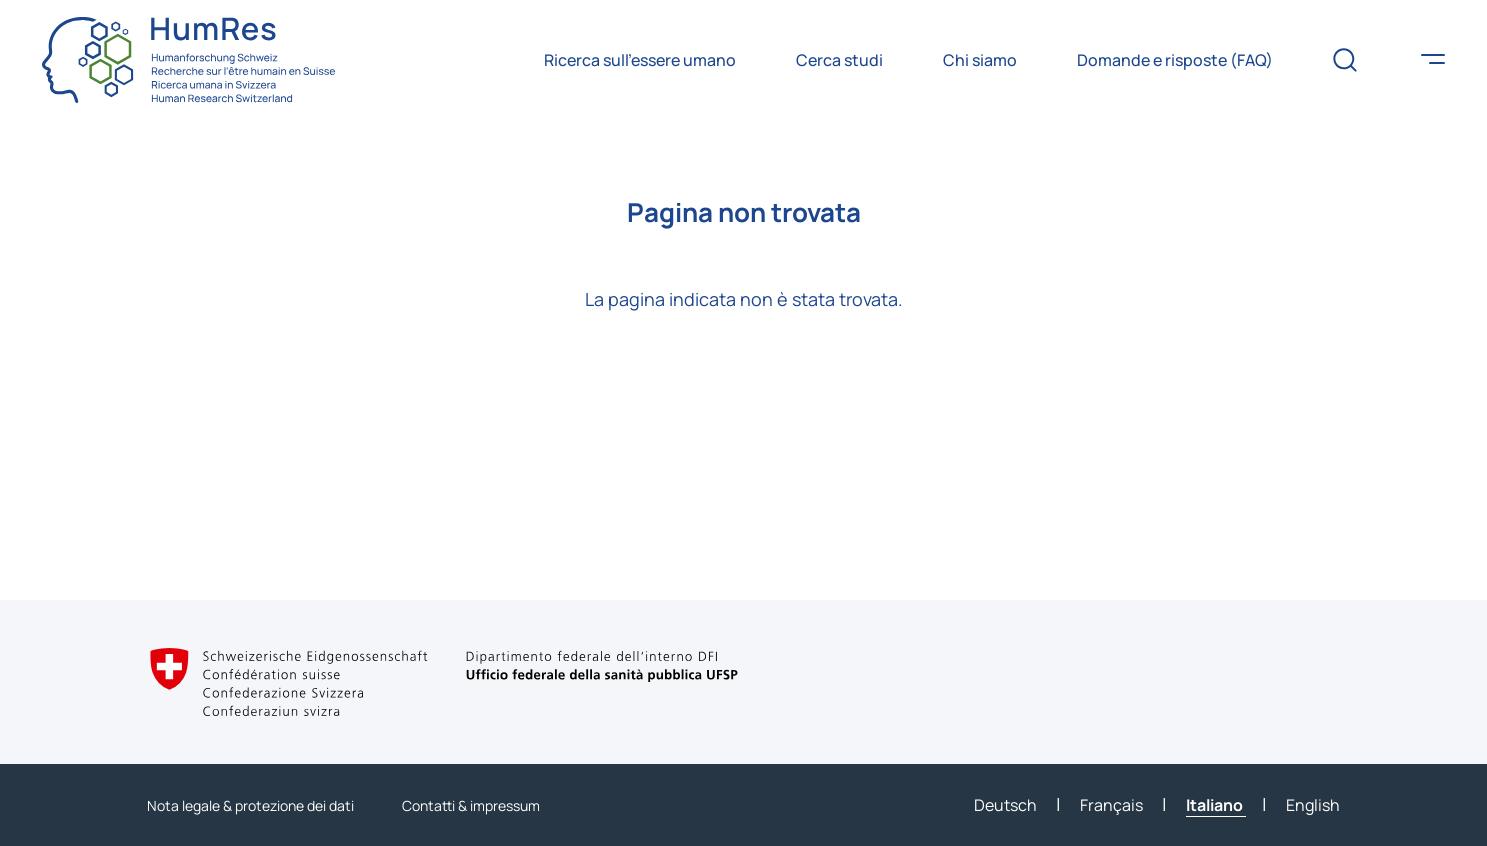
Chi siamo (980, 60)
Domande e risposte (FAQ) (1175, 60)
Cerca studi (839, 60)
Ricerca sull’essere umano (640, 60)
